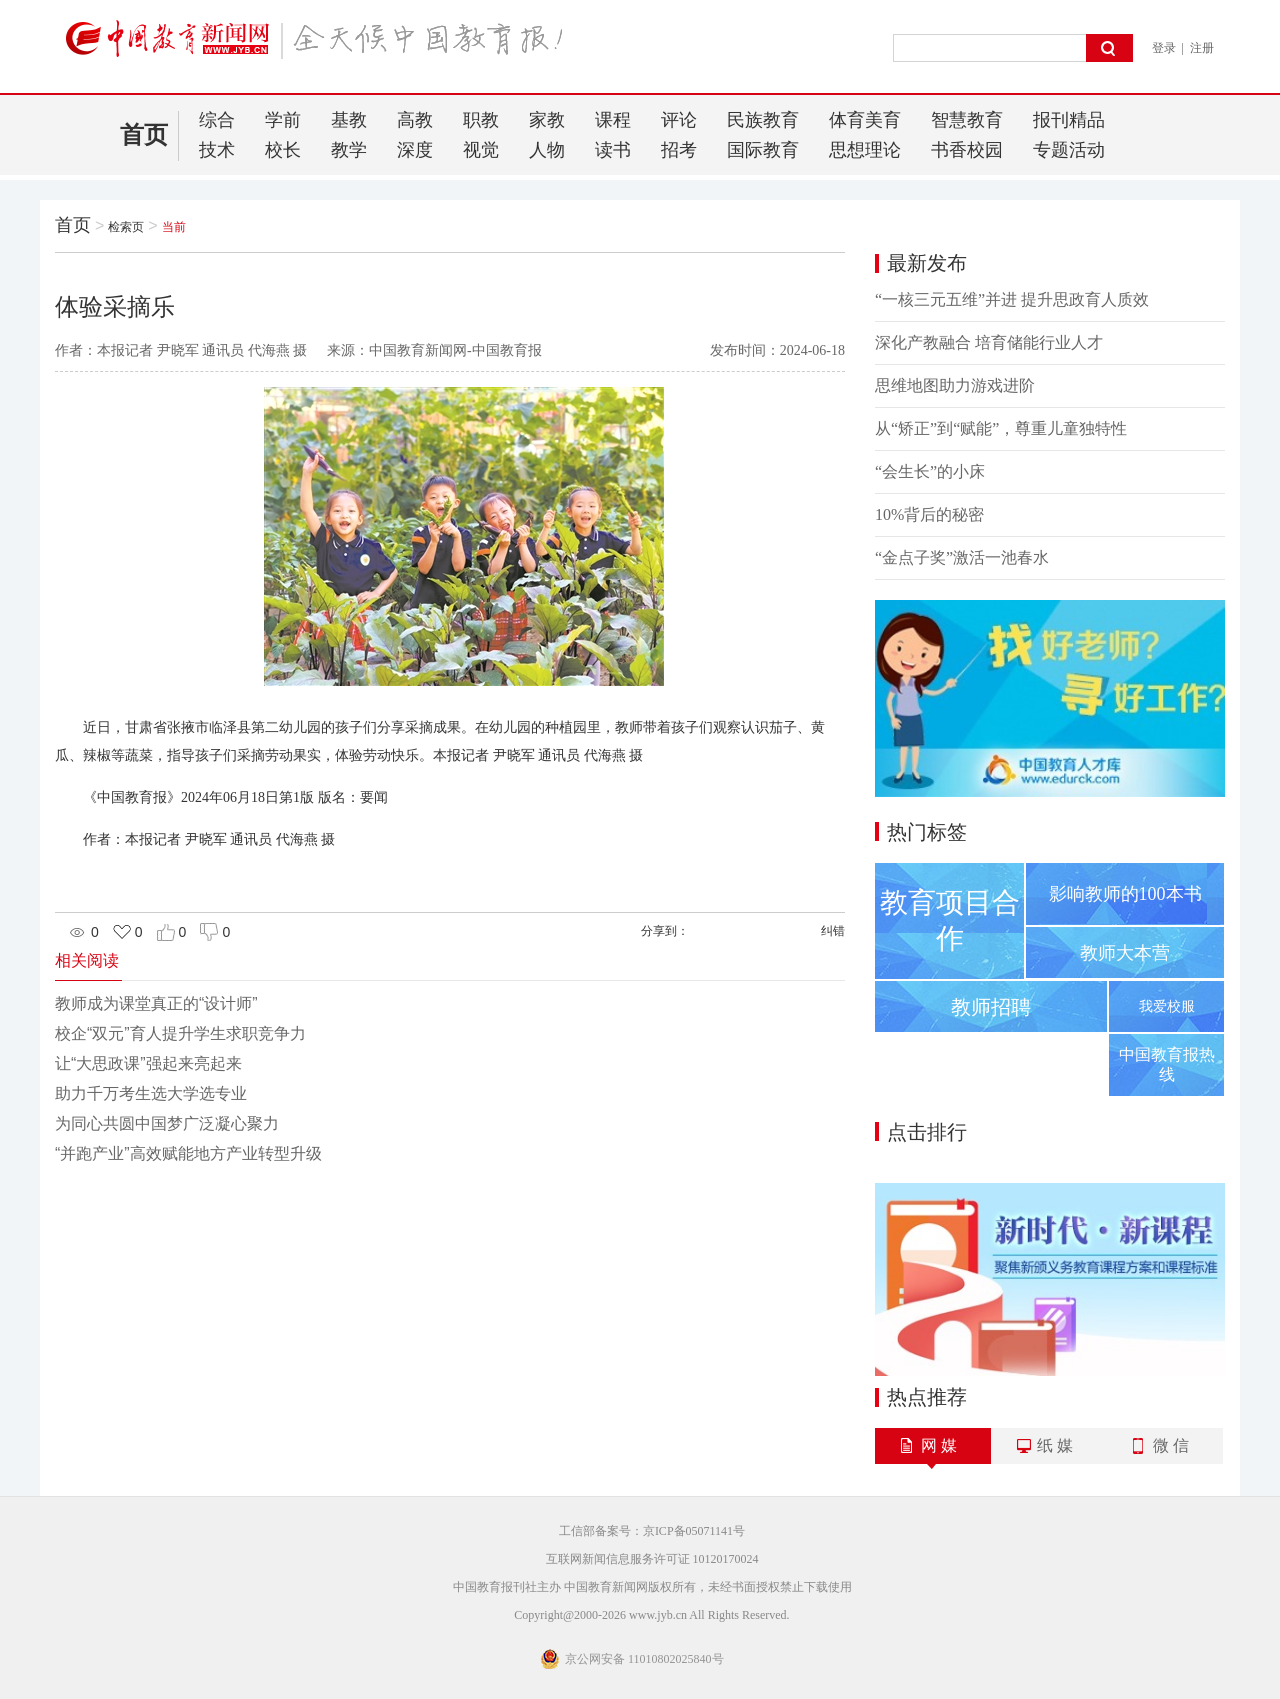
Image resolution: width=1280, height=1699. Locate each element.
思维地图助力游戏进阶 (955, 385)
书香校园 (967, 150)
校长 (283, 150)
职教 (481, 120)
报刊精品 (1069, 120)
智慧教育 (967, 120)
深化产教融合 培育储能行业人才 (989, 342)
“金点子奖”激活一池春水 (962, 557)
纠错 (833, 931)
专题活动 (1069, 150)
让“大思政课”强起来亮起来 (148, 1063)
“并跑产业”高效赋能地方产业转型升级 (188, 1153)
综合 (217, 120)
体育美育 (865, 120)
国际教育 (763, 150)
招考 (679, 150)
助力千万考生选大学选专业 (151, 1093)
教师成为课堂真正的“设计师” (156, 1003)
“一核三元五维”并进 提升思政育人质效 (1012, 299)
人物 (547, 150)
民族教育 (763, 120)
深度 (415, 150)
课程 (613, 120)
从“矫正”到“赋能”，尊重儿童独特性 (1001, 428)
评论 (679, 120)
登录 (1164, 48)
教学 (349, 150)
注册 (1202, 48)
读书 (613, 150)
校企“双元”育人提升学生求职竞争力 (180, 1033)
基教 (349, 120)
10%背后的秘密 (929, 514)
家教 (547, 120)
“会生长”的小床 (930, 471)
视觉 (481, 150)
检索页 (126, 227)
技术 (217, 150)
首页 (144, 135)
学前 (283, 120)
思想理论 (865, 150)
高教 (415, 120)
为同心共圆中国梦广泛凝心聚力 (167, 1123)
